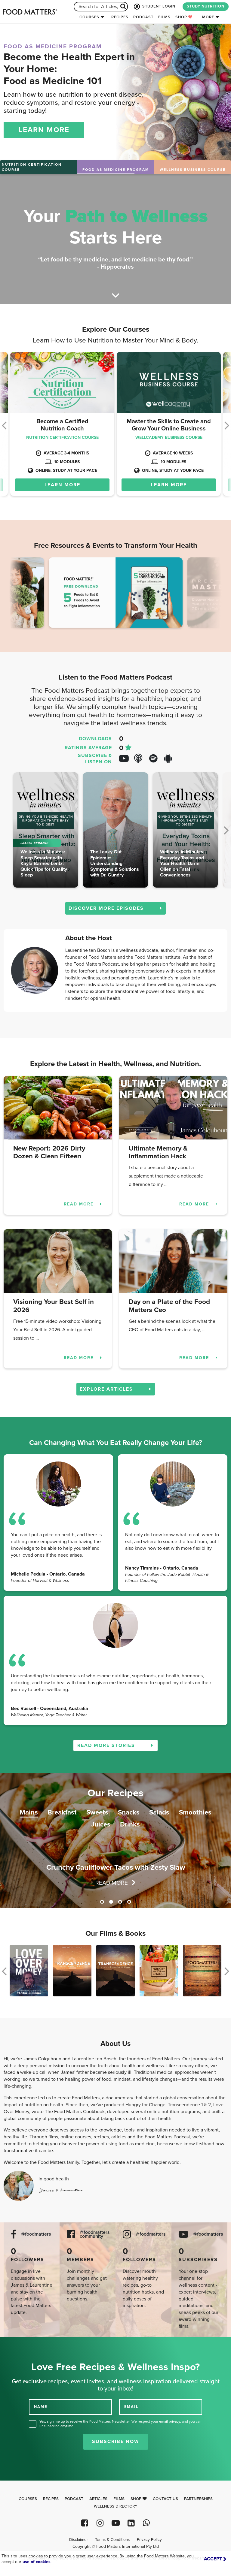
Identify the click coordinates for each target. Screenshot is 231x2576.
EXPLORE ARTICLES (116, 1389)
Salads (159, 1812)
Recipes (119, 17)
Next (208, 593)
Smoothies (195, 1812)
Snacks (129, 1812)
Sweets (97, 1812)
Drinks (130, 1824)
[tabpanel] (115, 1840)
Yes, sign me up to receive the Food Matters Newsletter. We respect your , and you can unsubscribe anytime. (120, 2423)
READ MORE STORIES (115, 1745)
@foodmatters (36, 2234)
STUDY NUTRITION (205, 6)
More (208, 17)
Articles (98, 2498)
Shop (183, 17)
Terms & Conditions (112, 2539)
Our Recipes (115, 1793)
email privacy (169, 2421)
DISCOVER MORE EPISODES (115, 908)
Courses (89, 17)
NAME (40, 2406)
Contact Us (165, 2498)
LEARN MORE (43, 129)
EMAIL (131, 2406)
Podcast (143, 17)
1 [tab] (102, 1902)
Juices (100, 1824)
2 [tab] (111, 1902)
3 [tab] (120, 1902)
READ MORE (83, 1204)
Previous (23, 593)
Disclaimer (78, 2539)
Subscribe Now (115, 2442)
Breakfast (62, 1812)
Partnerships (198, 2498)
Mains (29, 1812)
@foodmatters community (95, 2234)
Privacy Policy (149, 2539)
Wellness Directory (115, 2506)
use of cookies (37, 2561)
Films (164, 17)
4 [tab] (129, 1902)
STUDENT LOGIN (154, 7)
